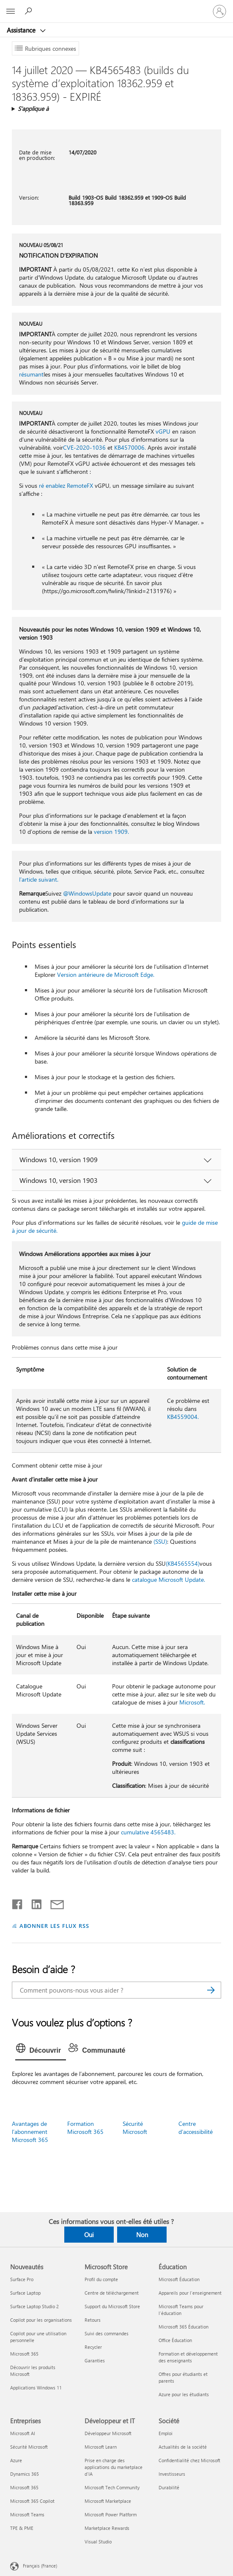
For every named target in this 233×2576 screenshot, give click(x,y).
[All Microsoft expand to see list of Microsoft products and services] (10, 11)
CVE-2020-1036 (84, 447)
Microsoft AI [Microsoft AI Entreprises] (22, 2433)
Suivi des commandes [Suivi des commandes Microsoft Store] (107, 2333)
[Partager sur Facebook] (18, 1902)
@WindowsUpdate (87, 893)
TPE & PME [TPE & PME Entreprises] (21, 2528)
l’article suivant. (38, 879)
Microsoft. (192, 1702)
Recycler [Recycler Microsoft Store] (93, 2347)
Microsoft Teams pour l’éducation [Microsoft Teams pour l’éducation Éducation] (181, 2309)
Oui (89, 2234)
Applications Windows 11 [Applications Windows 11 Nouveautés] (36, 2387)
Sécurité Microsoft (135, 2128)
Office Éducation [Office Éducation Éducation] (175, 2340)
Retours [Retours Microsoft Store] (93, 2320)
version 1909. (111, 832)
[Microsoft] (116, 6)
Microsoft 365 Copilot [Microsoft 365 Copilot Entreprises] (32, 2501)
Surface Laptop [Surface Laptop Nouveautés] (25, 2293)
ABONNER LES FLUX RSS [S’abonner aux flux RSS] (54, 1925)
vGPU (163, 431)
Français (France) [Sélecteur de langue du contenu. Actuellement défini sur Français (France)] (40, 2565)
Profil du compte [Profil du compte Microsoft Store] (101, 2279)
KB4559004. (183, 1417)
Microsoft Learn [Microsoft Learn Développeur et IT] (101, 2447)
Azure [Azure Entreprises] (16, 2460)
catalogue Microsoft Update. (168, 1579)
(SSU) (160, 1541)
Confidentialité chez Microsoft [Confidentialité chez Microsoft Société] (189, 2460)
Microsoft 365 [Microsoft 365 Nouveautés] (24, 2354)
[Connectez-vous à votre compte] (219, 11)
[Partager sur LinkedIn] (33, 1902)
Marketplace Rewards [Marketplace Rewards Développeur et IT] (107, 2528)
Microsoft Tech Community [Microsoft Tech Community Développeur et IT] (112, 2487)
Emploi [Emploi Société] (166, 2433)
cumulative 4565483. (148, 1832)
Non (142, 2234)
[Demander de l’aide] (29, 11)
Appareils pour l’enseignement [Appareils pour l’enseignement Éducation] (190, 2293)
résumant (31, 374)
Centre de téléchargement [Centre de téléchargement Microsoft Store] (112, 2293)
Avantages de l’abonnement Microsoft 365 (30, 2132)
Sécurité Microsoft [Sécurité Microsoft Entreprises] (29, 2447)
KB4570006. (130, 447)
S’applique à (33, 108)
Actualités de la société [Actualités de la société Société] (183, 2447)
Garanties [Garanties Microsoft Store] (95, 2360)
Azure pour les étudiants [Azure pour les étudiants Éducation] (184, 2394)
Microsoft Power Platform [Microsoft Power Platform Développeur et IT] (111, 2514)
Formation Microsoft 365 (85, 2128)
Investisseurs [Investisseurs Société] (172, 2474)
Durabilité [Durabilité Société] (169, 2487)
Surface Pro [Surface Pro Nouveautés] (21, 2279)
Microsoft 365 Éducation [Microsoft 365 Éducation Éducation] (183, 2326)
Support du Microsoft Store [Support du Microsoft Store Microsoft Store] (112, 2306)
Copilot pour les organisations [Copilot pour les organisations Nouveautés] (41, 2320)
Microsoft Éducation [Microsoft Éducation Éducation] (179, 2279)
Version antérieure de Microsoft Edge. (105, 974)
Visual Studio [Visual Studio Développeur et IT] (98, 2541)
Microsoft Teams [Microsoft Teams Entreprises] (27, 2514)
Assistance (22, 30)
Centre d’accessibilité (195, 2128)
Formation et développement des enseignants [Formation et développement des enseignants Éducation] (188, 2357)
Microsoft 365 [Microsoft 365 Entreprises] (24, 2487)
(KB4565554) (183, 1563)
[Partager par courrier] (53, 1902)
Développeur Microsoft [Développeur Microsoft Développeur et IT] (108, 2433)
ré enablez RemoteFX (66, 485)
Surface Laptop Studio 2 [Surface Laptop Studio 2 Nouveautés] (34, 2306)
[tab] (40, 2050)
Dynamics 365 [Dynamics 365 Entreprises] (24, 2474)
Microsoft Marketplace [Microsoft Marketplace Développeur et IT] (108, 2501)
